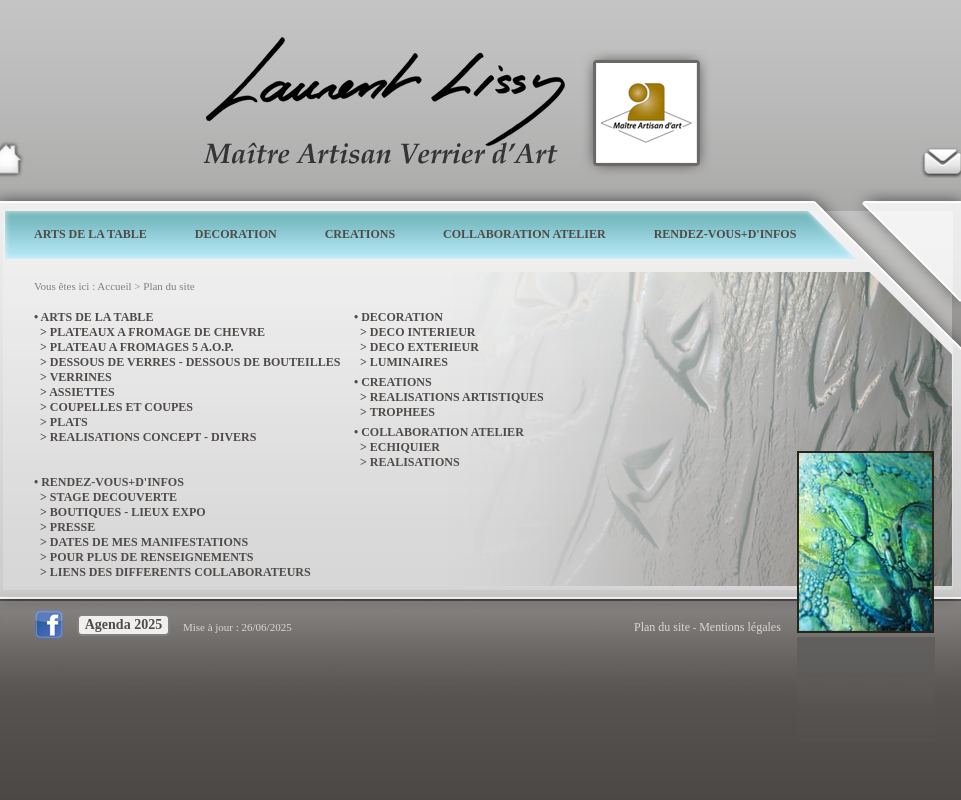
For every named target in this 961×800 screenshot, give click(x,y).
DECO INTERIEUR (423, 332)
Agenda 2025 (123, 624)
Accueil (114, 286)
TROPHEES (402, 412)
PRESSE (72, 527)
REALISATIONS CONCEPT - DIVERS (153, 437)
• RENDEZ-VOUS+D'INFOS (109, 482)
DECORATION (236, 234)
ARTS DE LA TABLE (90, 234)
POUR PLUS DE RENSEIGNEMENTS (152, 557)
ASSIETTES (81, 392)
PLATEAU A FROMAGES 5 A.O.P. (142, 347)
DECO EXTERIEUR (424, 347)
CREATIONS (360, 234)
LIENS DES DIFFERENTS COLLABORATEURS (180, 572)
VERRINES (81, 377)
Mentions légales (740, 627)
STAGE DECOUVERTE (113, 497)
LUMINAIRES (409, 362)
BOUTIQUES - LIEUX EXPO (128, 512)
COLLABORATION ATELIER (524, 234)
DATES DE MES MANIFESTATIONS (149, 542)
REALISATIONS (415, 462)
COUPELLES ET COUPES (121, 407)
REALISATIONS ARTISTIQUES (457, 397)
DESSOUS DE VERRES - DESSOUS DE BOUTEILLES (195, 362)
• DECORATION (398, 317)
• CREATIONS (393, 382)
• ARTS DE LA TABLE (93, 317)
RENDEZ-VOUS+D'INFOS (725, 234)
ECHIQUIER (405, 447)
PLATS (69, 422)
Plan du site (168, 286)
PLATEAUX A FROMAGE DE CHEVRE (157, 332)
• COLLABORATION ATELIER (439, 432)
